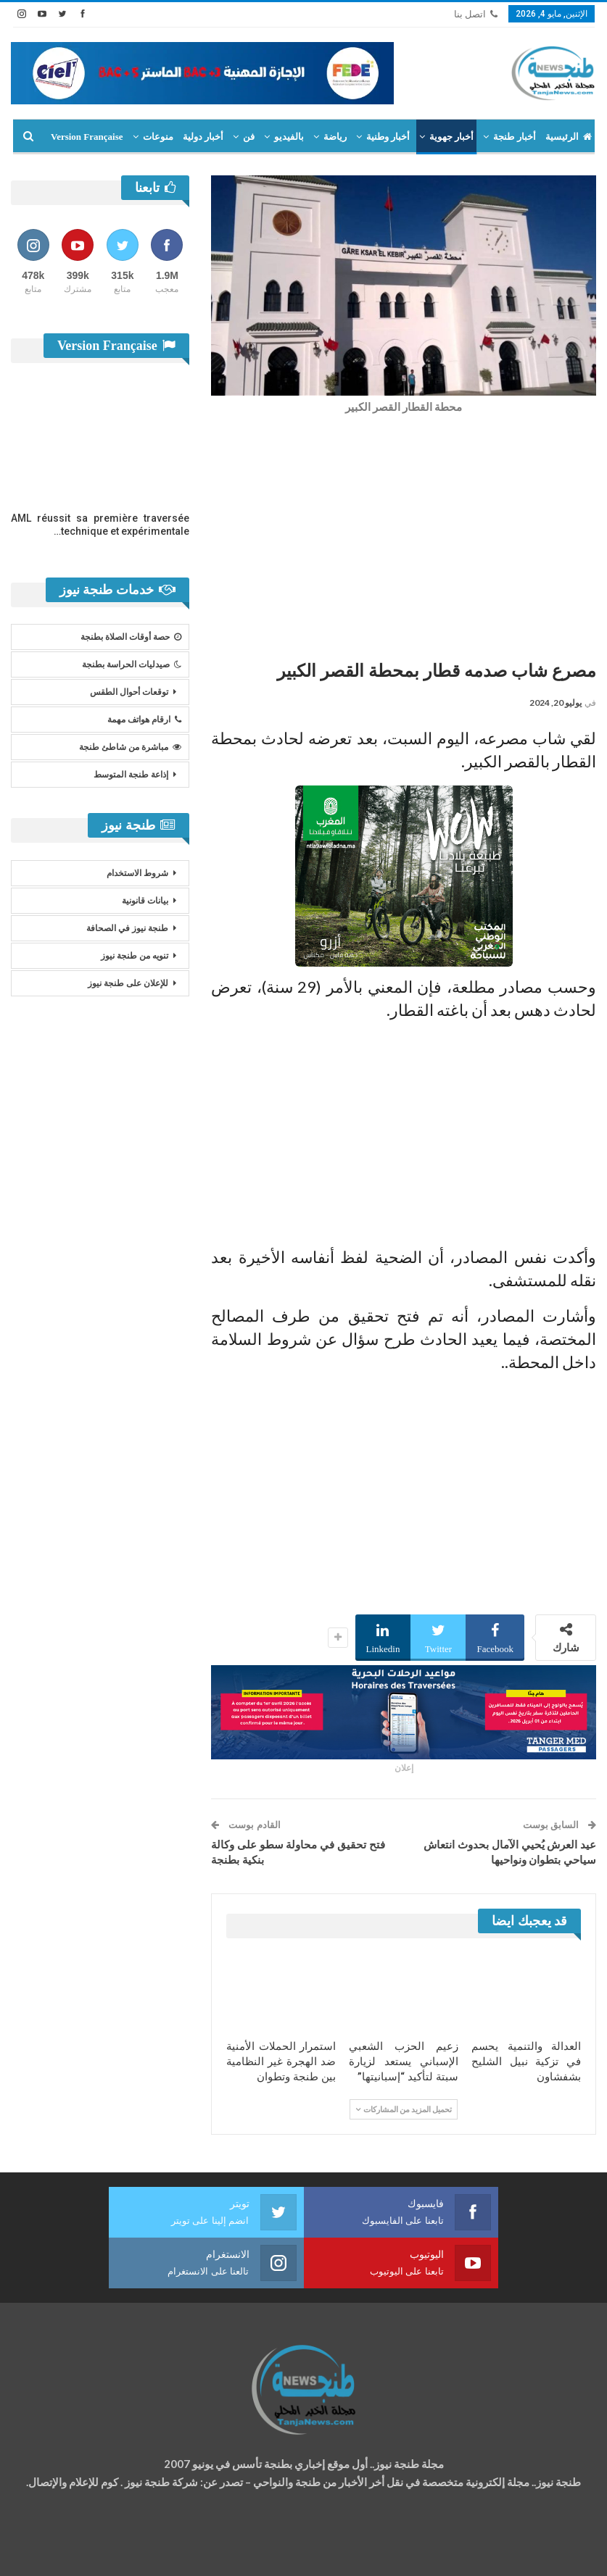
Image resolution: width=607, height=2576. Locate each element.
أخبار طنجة (514, 136)
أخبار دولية (203, 136)
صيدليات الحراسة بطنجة (131, 664)
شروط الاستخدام (137, 873)
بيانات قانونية (145, 901)
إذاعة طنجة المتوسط (131, 775)
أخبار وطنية (388, 136)
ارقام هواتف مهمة (144, 719)
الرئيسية (568, 136)
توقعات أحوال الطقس (129, 692)
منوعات (158, 136)
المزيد (111, 136)
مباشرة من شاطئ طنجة (130, 747)
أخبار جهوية (451, 136)
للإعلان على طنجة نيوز (128, 983)
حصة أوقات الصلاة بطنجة (130, 637)
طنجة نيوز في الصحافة (127, 928)
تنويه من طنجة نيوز (134, 956)
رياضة (335, 136)
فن (249, 136)
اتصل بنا (475, 14)
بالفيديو (289, 136)
